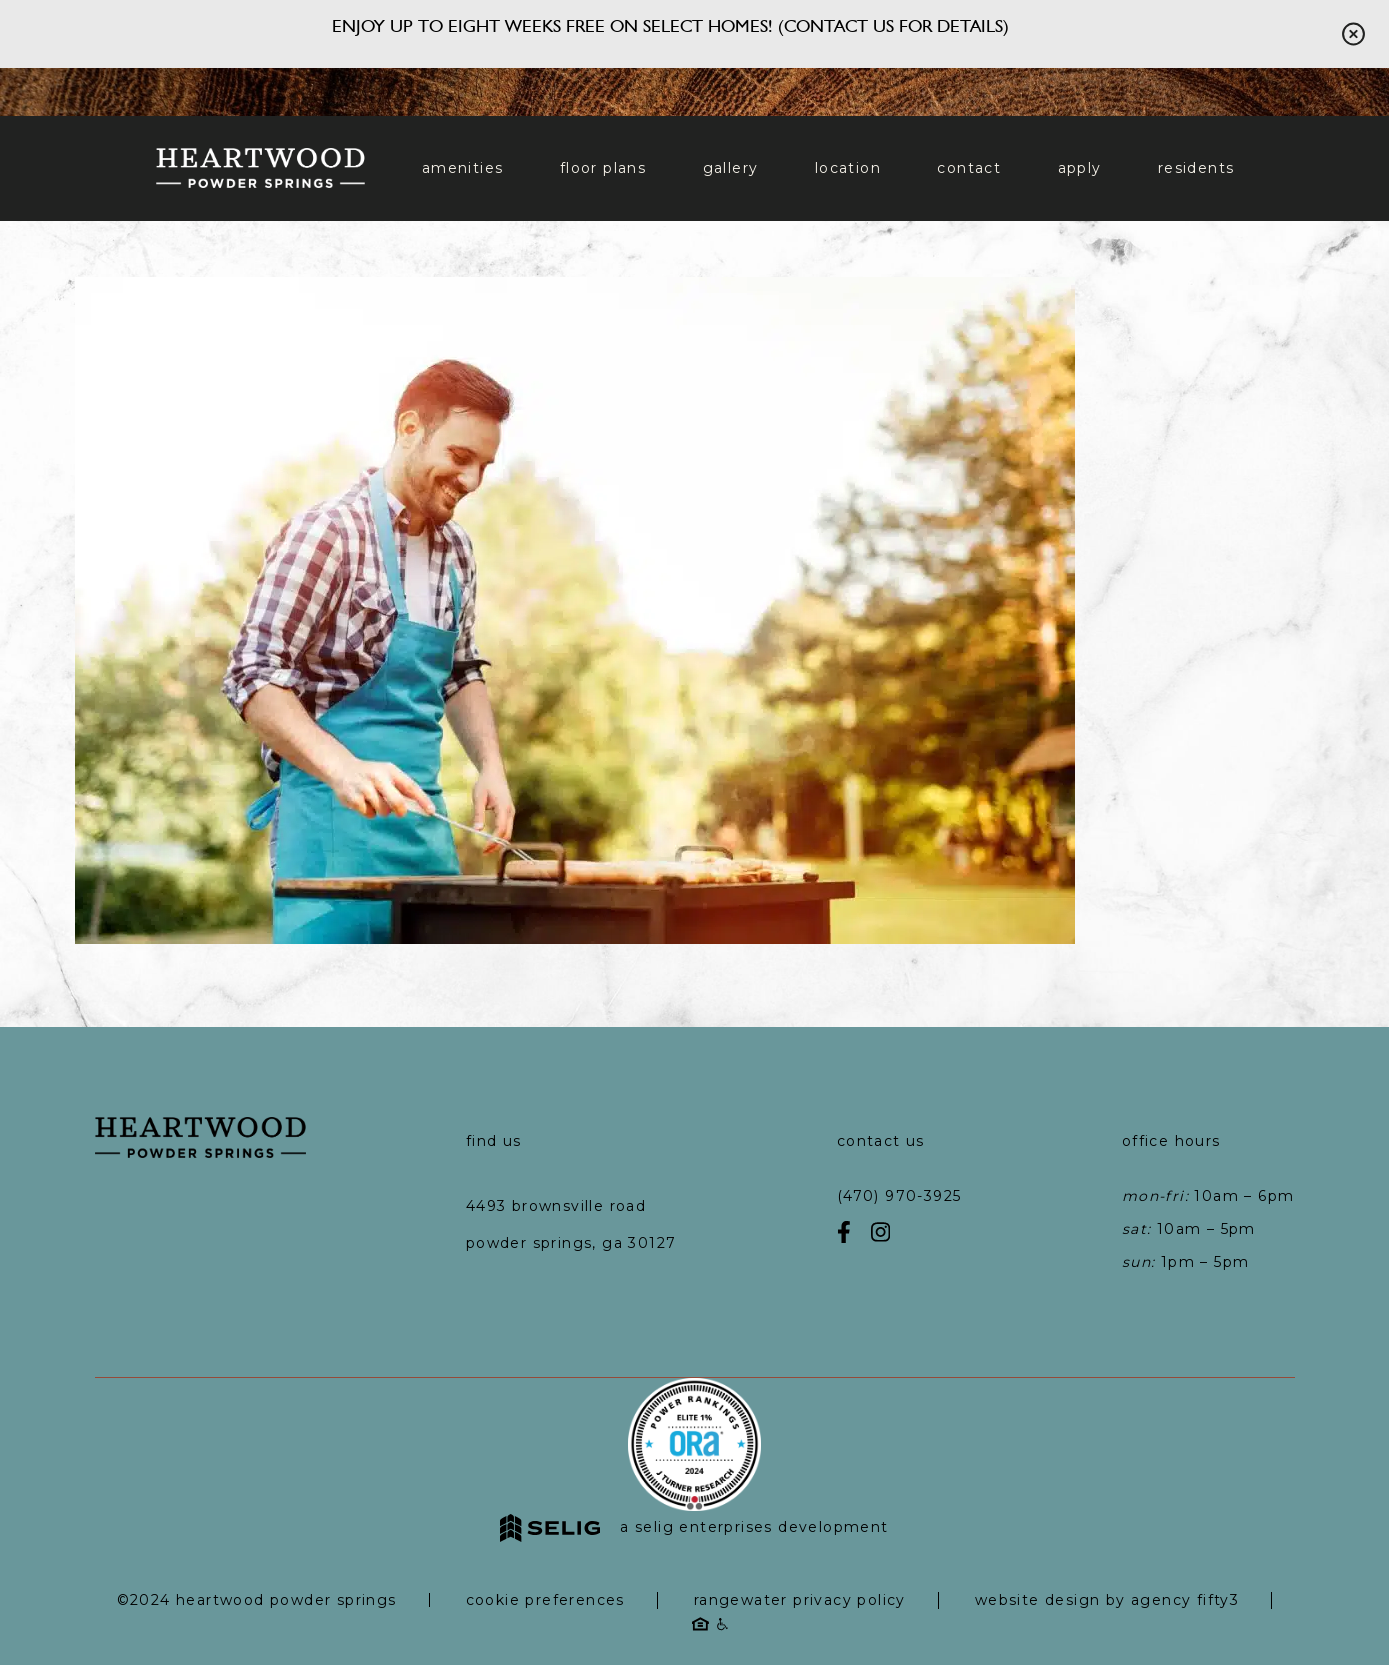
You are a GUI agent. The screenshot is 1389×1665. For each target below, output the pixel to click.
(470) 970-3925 (899, 1196)
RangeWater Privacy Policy (800, 1600)
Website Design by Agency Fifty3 (1107, 1600)
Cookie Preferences (545, 1600)
